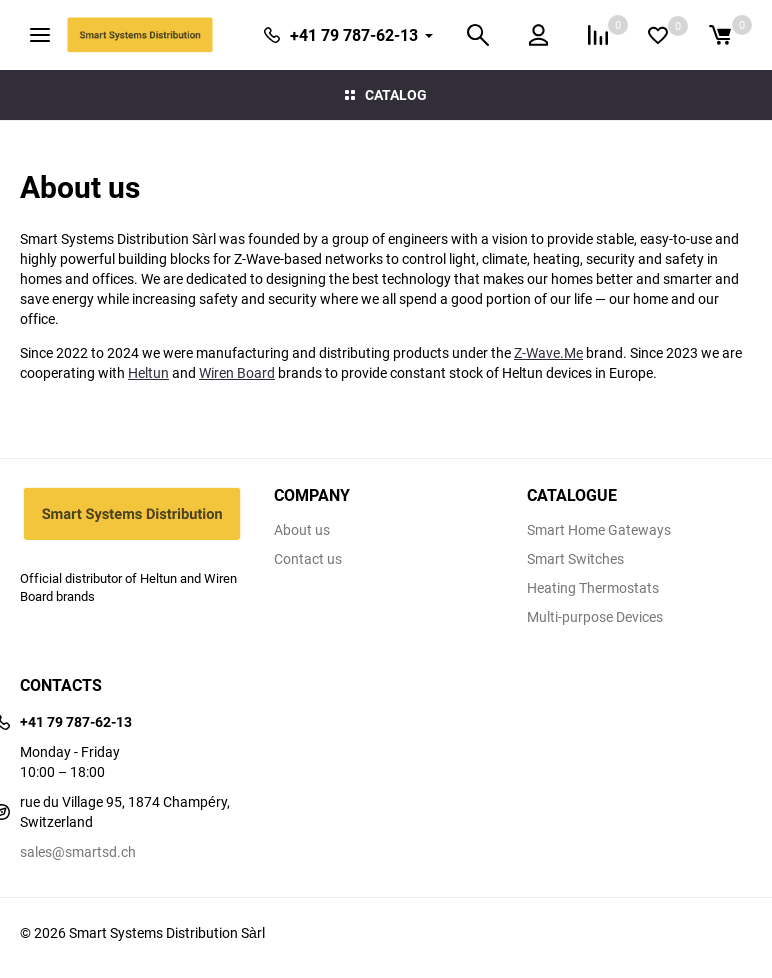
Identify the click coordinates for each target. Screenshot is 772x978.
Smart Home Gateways (599, 530)
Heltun (148, 372)
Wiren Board (237, 372)
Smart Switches (575, 559)
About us (302, 530)
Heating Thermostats (593, 588)
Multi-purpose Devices (595, 617)
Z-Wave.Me (548, 352)
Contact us (308, 559)
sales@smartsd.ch (78, 851)
